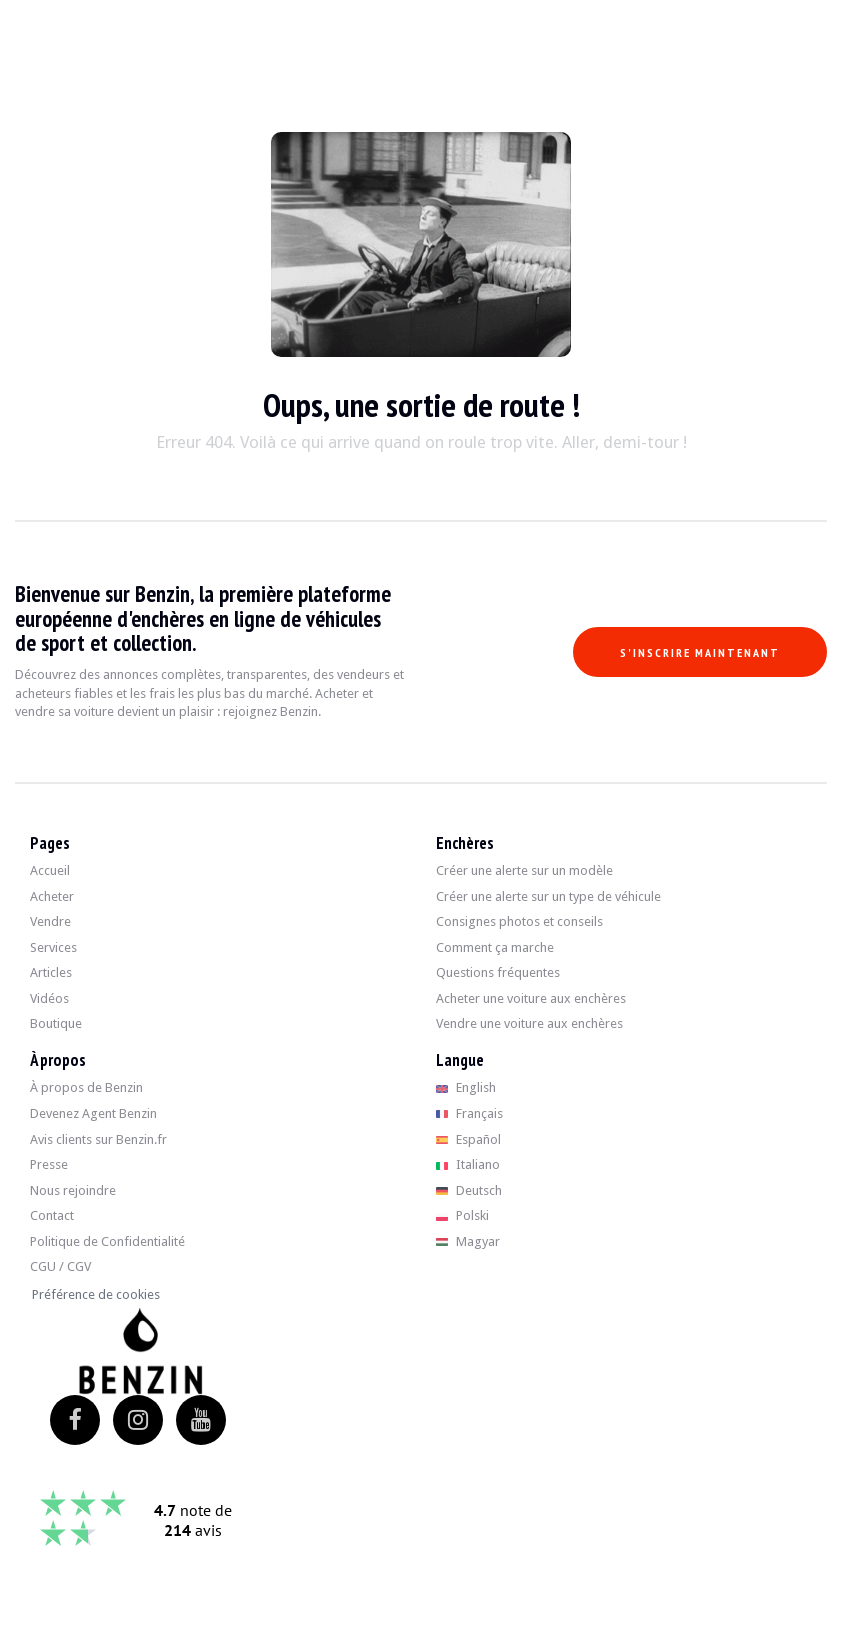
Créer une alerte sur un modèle (524, 870)
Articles (51, 972)
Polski (462, 1215)
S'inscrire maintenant (700, 652)
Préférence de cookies (96, 1294)
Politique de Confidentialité (107, 1241)
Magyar (468, 1241)
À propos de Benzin (86, 1087)
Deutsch (469, 1190)
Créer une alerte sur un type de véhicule (548, 896)
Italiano (468, 1164)
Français (469, 1113)
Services (53, 947)
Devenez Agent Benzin (93, 1113)
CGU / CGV (60, 1266)
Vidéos (49, 998)
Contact (52, 1215)
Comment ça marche (495, 947)
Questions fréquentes (498, 972)
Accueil (50, 870)
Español (468, 1139)
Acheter (52, 896)
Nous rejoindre (73, 1190)
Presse (49, 1164)
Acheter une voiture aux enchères (531, 998)
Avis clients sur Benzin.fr (98, 1139)
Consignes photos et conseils (519, 921)
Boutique (56, 1023)
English (466, 1087)
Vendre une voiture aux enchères (529, 1023)
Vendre (50, 921)
